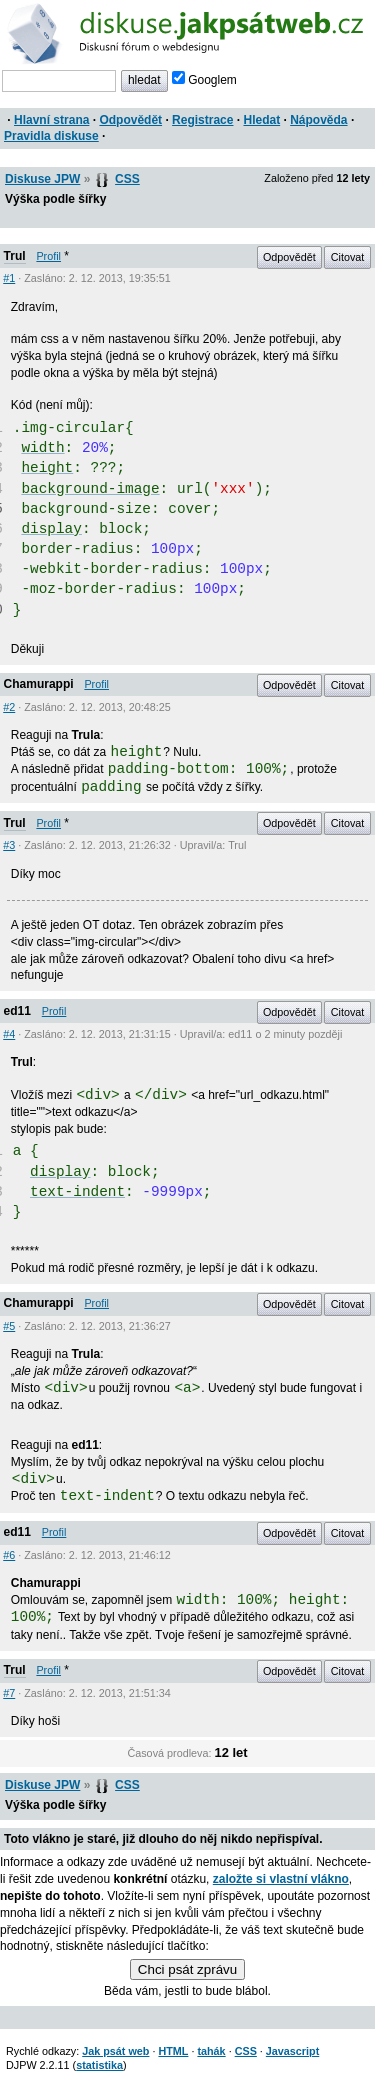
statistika (99, 2065)
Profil (48, 256)
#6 (9, 1555)
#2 (9, 707)
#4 (9, 1034)
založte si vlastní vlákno (281, 1879)
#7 (9, 1693)
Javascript (292, 2051)
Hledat (261, 120)
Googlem (204, 80)
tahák (211, 2051)
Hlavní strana (51, 120)
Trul (15, 256)
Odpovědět (130, 120)
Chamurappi (39, 684)
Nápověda (318, 120)
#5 (9, 1326)
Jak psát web (115, 2051)
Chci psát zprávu (187, 1969)
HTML (173, 2051)
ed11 (17, 1011)
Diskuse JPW (42, 179)
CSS (127, 179)
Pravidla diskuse (51, 136)
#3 (9, 845)
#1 (9, 278)
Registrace (202, 120)
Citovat (348, 257)
